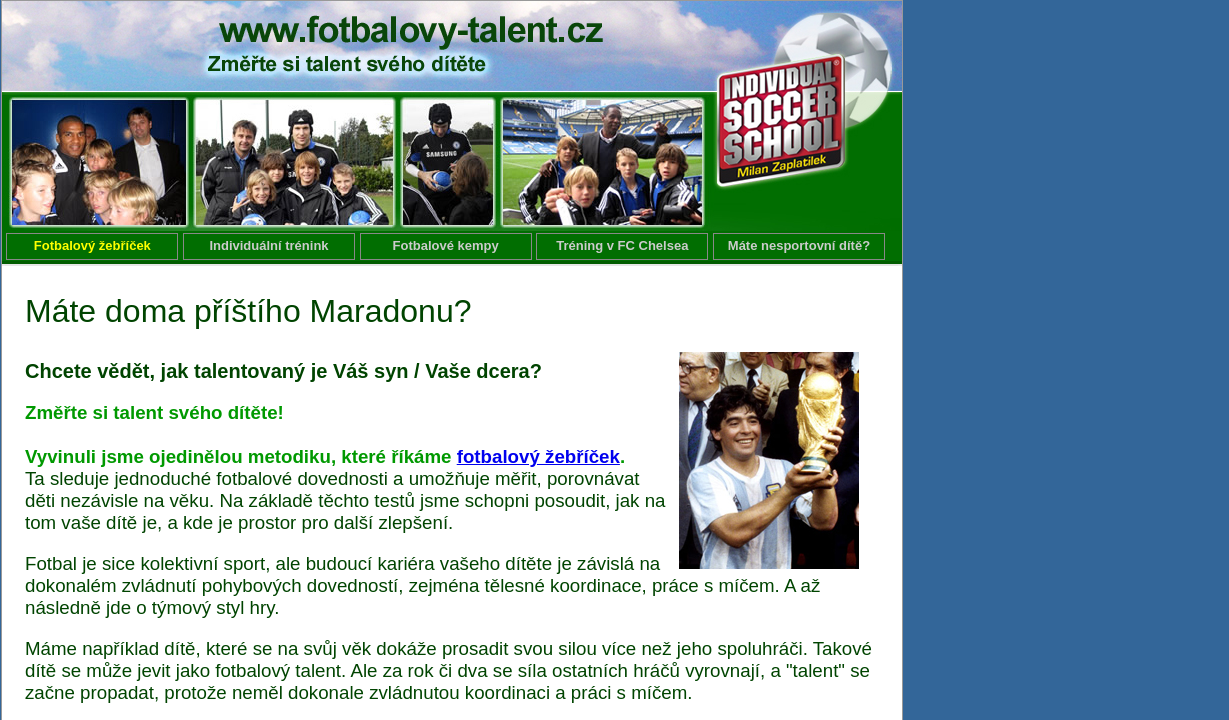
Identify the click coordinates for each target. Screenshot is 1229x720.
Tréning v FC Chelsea (622, 245)
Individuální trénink (268, 245)
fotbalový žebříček (538, 456)
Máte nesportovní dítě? (799, 245)
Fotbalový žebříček (92, 245)
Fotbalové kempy (446, 245)
